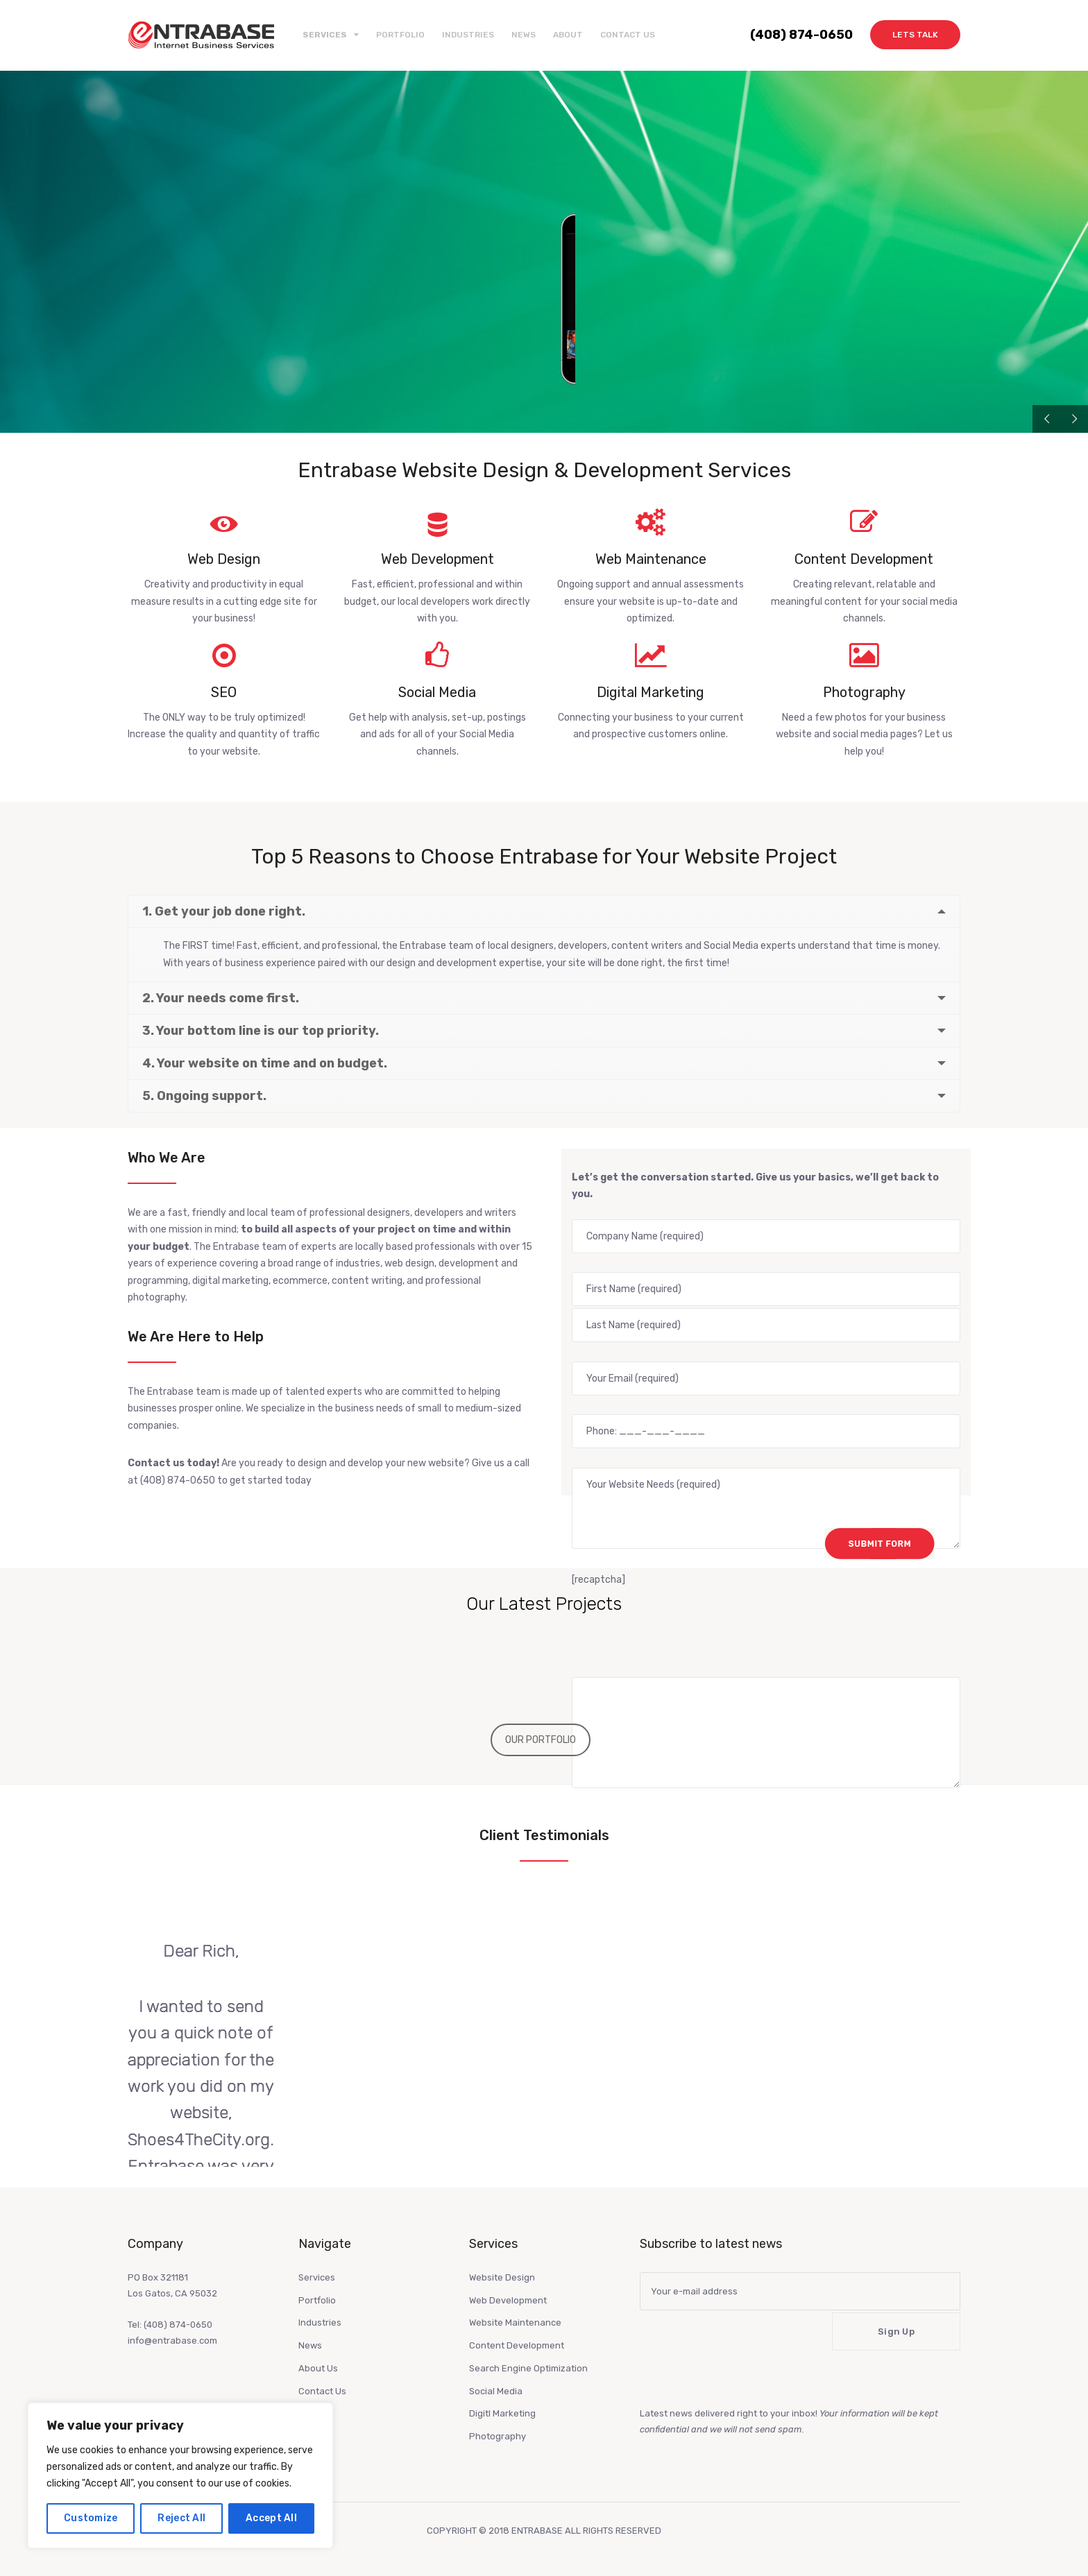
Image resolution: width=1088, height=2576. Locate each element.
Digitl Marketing (502, 2413)
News (523, 35)
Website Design (502, 2277)
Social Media (495, 2391)
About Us (318, 2368)
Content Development (516, 2345)
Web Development (508, 2300)
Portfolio (400, 35)
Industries (468, 35)
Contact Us (627, 35)
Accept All (271, 2518)
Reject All (181, 2518)
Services (316, 2277)
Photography (497, 2436)
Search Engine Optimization (528, 2368)
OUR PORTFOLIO (540, 1740)
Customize (91, 2518)
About (568, 35)
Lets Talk (915, 35)
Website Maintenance (515, 2322)
